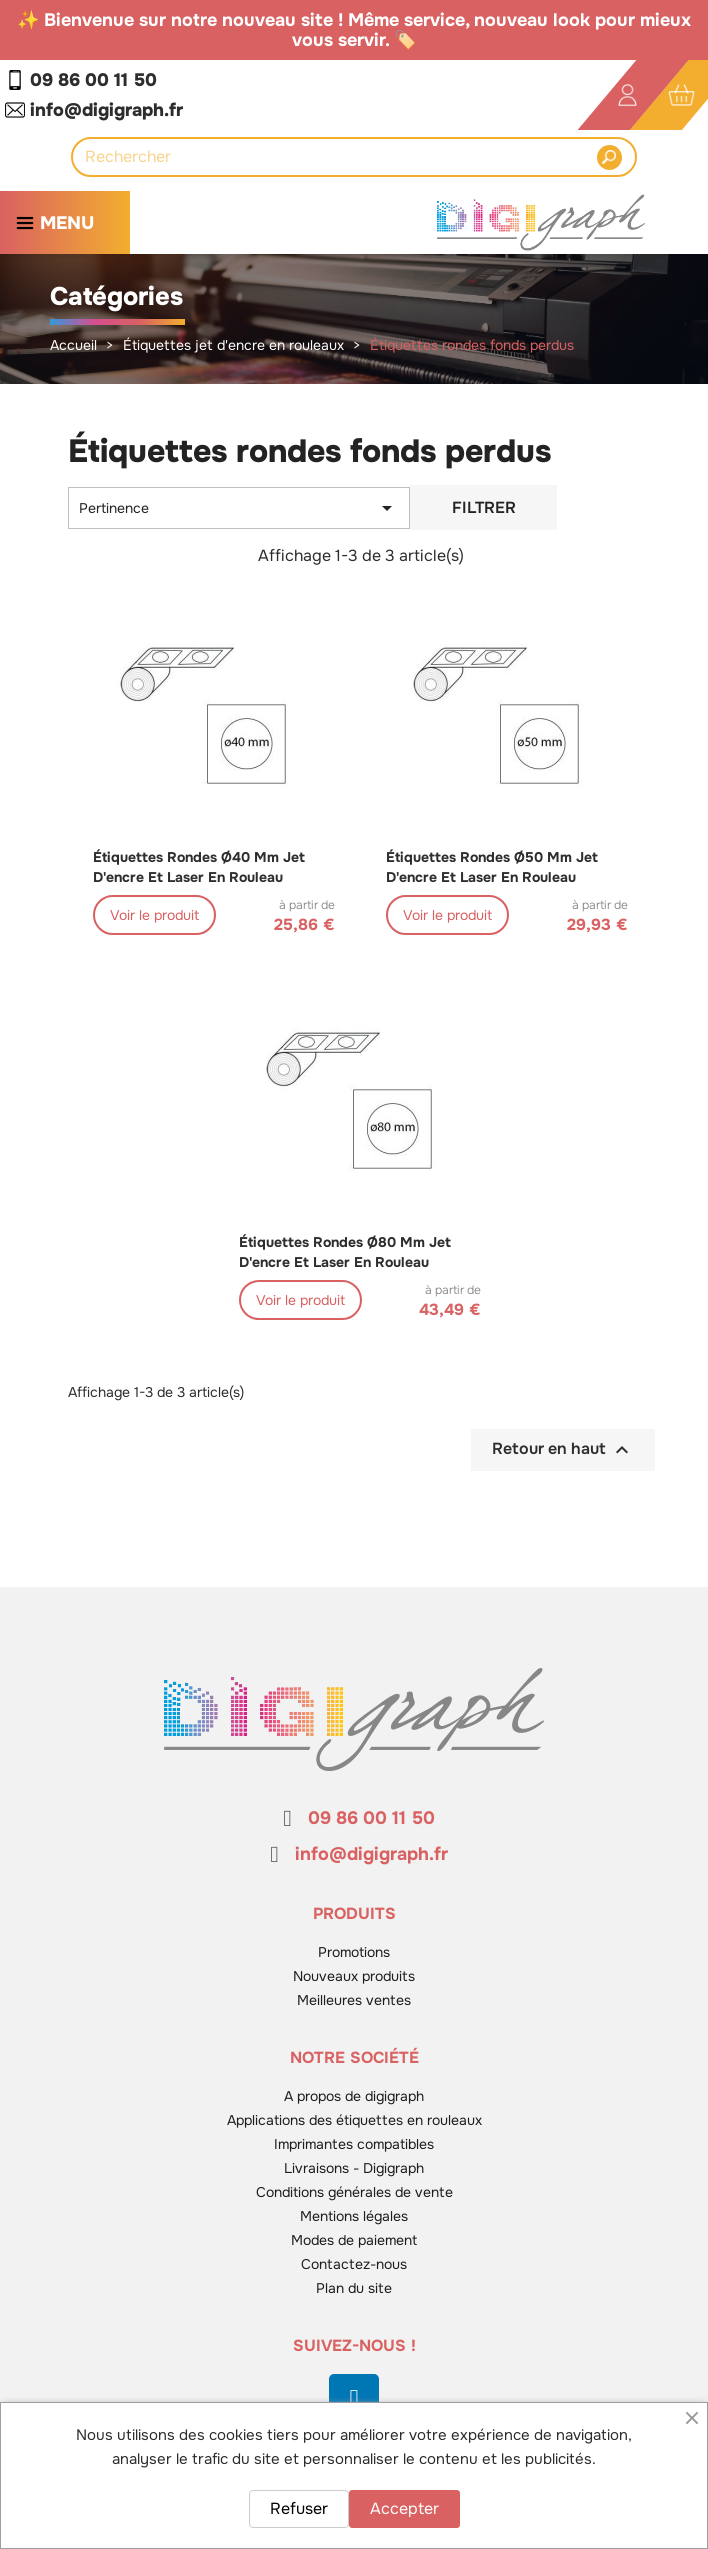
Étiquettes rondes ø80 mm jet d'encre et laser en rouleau (345, 1252)
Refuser (299, 2508)
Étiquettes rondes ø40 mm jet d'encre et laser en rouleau (199, 867)
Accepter (404, 2508)
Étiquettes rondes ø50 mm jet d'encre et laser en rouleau (492, 867)
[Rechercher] (340, 157)
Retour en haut (563, 1450)
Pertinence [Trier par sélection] (239, 508)
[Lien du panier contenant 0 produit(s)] (681, 95)
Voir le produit (154, 915)
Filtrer (484, 507)
